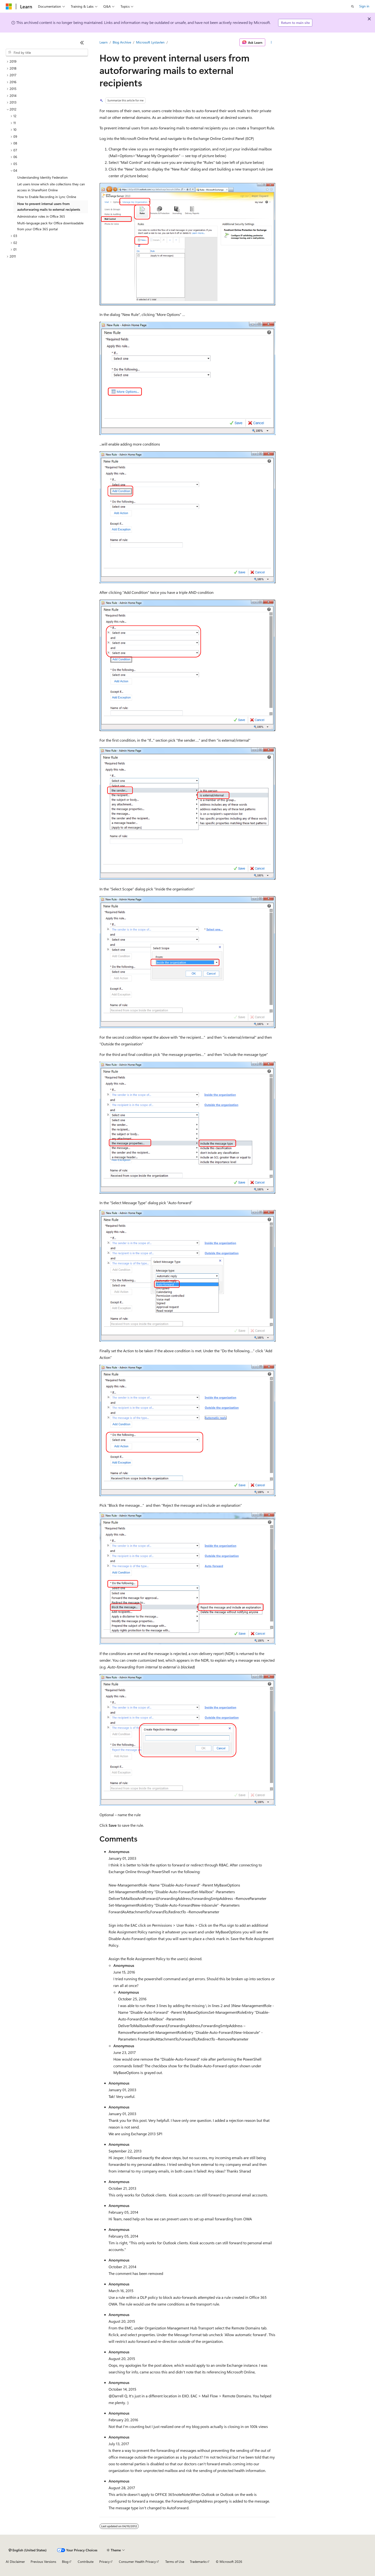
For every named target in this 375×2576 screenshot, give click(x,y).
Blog (65, 2561)
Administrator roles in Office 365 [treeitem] (41, 216)
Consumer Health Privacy (137, 2561)
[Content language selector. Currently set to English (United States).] (28, 2550)
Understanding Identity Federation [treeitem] (42, 177)
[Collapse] (82, 42)
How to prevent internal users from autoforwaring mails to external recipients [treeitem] (48, 206)
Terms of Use (174, 2561)
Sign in (364, 6)
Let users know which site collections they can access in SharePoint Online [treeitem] (51, 187)
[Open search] (352, 6)
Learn (103, 42)
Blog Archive (122, 42)
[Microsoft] (9, 6)
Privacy (104, 2561)
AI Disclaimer (15, 2561)
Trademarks (198, 2561)
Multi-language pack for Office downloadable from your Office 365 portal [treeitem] (50, 226)
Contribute (86, 2561)
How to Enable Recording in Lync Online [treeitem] (46, 196)
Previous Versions (43, 2561)
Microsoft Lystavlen (150, 42)
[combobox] (47, 52)
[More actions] (271, 42)
